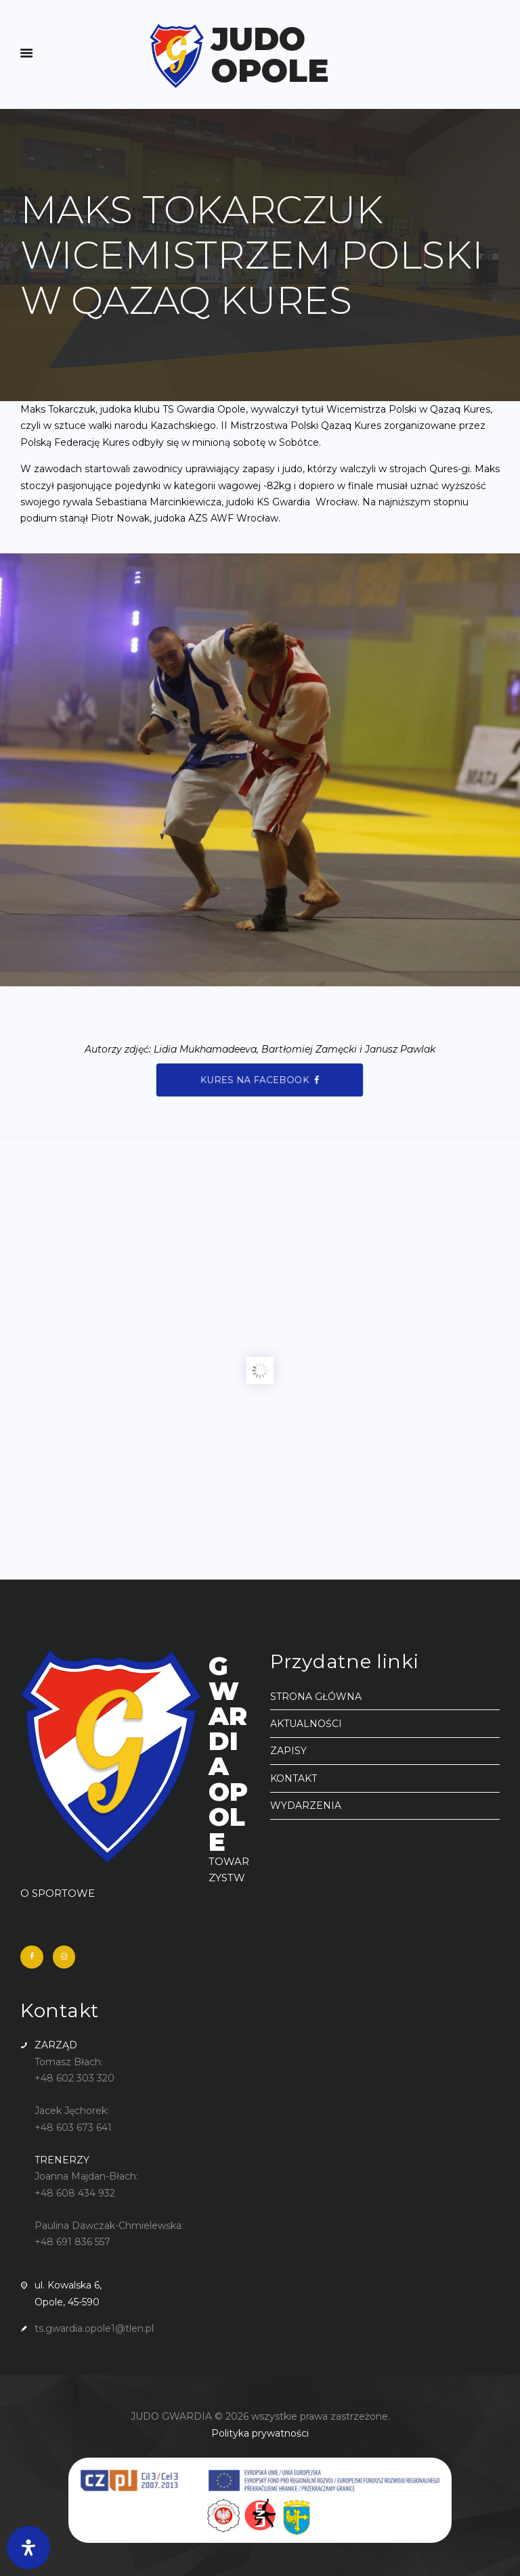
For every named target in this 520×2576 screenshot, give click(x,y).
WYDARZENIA (305, 1805)
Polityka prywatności (260, 2433)
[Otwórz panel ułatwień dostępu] (28, 2547)
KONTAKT (293, 1778)
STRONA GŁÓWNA (316, 1696)
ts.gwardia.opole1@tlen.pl (94, 2328)
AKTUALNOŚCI (306, 1724)
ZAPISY (288, 1751)
